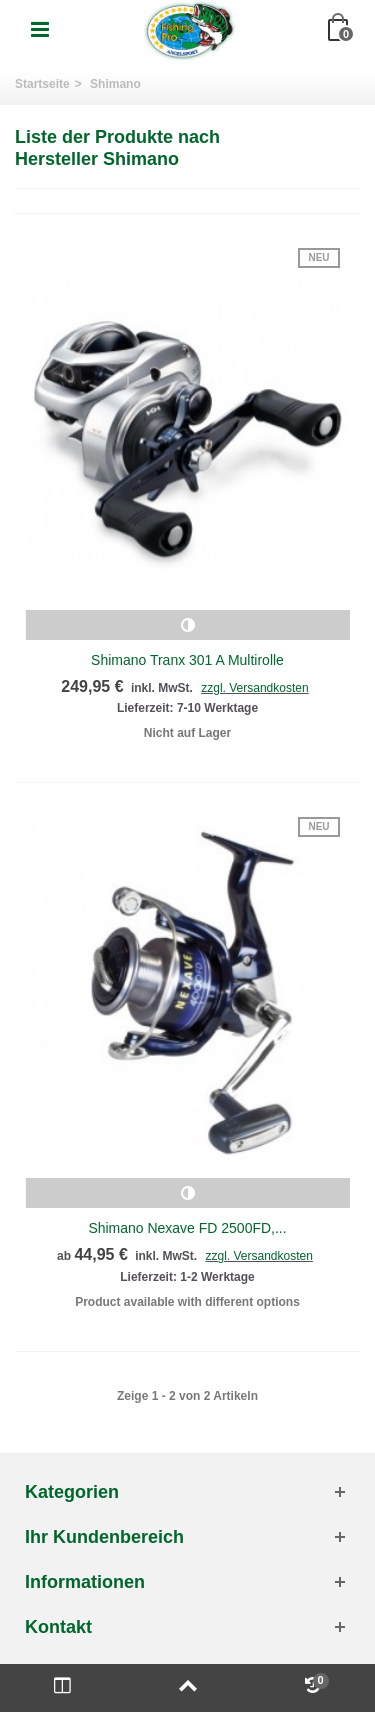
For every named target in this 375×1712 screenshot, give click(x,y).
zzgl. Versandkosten (254, 688)
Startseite (42, 84)
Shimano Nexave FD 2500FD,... (187, 1228)
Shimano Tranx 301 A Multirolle (187, 660)
